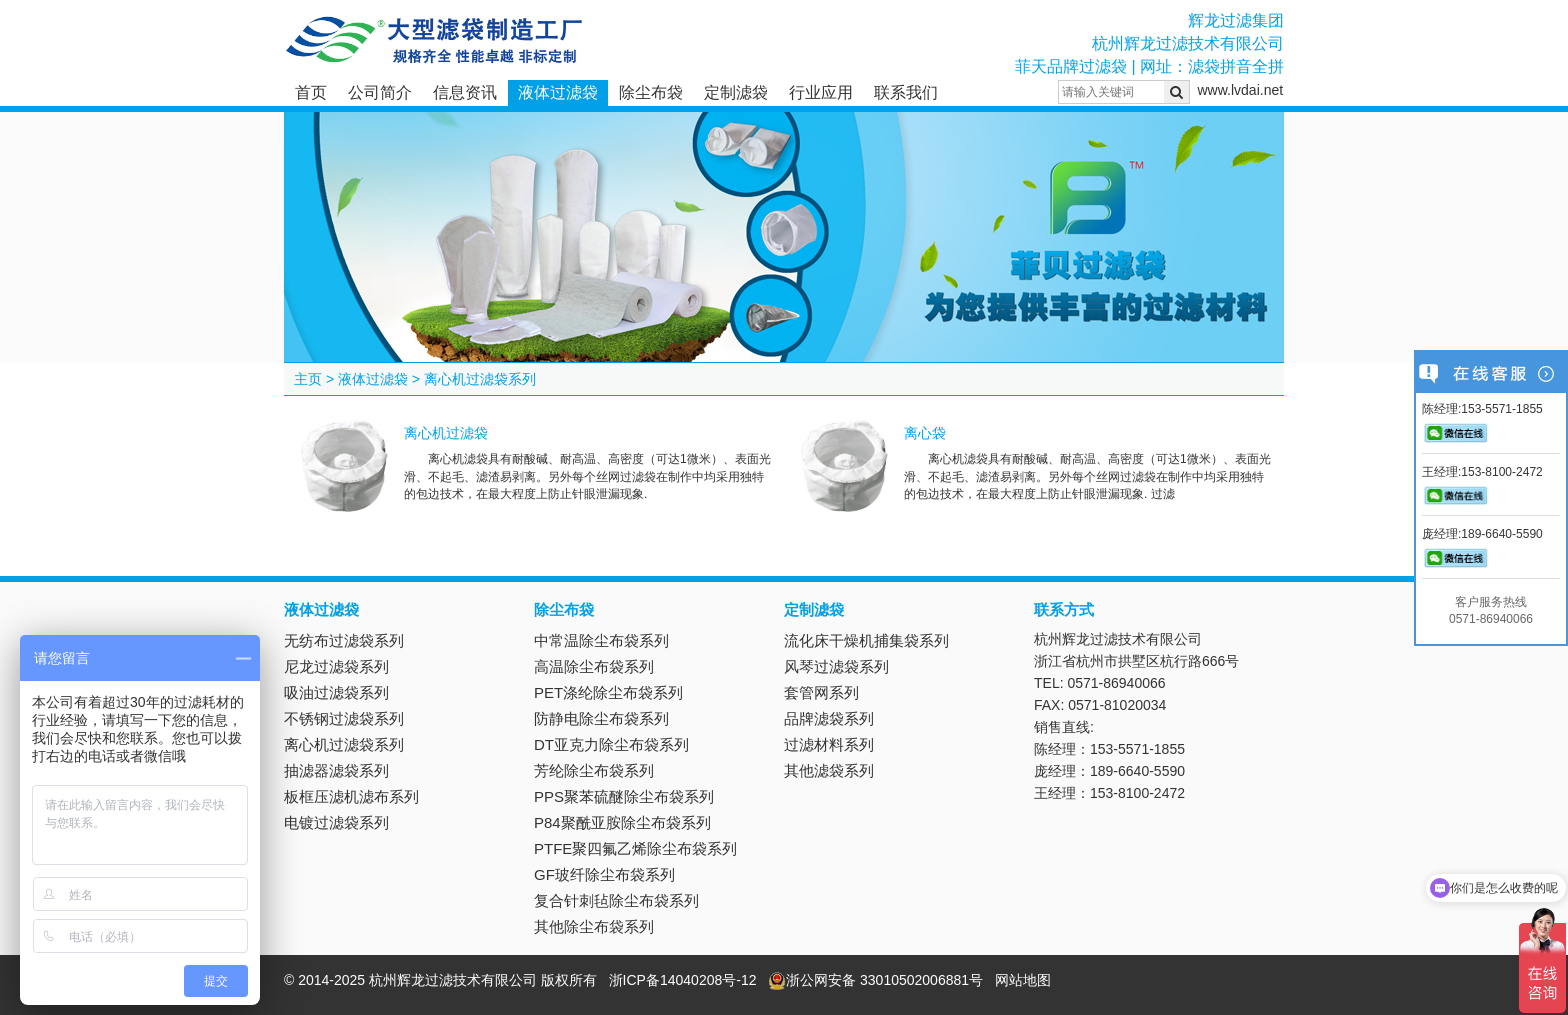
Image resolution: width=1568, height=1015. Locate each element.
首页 (311, 92)
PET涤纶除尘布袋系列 (608, 692)
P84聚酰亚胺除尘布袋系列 (622, 822)
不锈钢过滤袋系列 (344, 718)
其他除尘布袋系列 (594, 926)
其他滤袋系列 (829, 770)
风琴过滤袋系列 (836, 666)
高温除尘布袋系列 (594, 666)
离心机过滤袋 (446, 433)
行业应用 (821, 92)
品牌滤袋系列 (829, 718)
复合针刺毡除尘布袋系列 (616, 900)
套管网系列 (821, 692)
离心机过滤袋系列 (480, 379)
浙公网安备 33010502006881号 (875, 980)
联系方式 (1064, 609)
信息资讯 (465, 92)
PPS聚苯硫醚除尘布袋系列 (624, 796)
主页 (308, 379)
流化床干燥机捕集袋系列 (866, 640)
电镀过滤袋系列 (336, 822)
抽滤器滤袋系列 (336, 770)
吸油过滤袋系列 (336, 692)
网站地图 (1023, 980)
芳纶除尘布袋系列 (594, 770)
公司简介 (380, 92)
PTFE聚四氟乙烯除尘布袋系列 (635, 848)
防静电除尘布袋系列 (601, 718)
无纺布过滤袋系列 (344, 640)
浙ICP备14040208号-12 (683, 980)
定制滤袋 (736, 92)
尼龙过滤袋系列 (336, 666)
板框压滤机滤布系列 (351, 796)
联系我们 (906, 92)
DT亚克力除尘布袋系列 (611, 744)
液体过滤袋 (558, 92)
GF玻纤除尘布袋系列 (604, 874)
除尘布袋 (651, 92)
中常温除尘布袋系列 (601, 640)
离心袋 (925, 433)
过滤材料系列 (829, 744)
